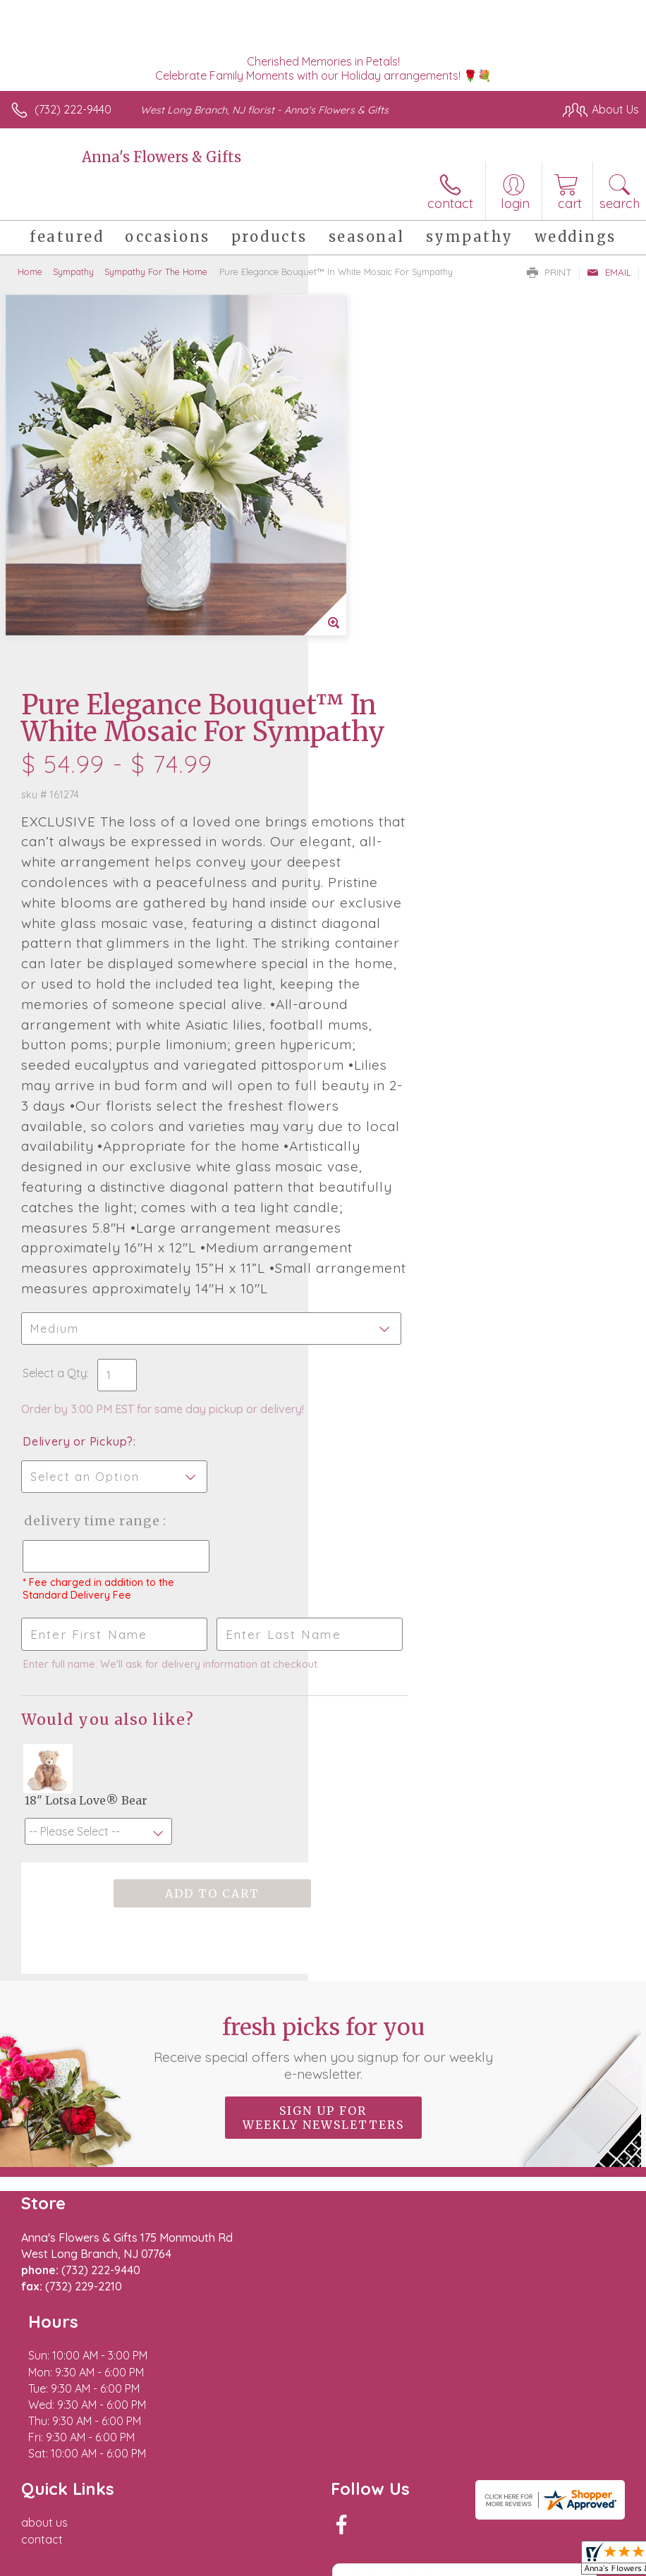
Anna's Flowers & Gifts (161, 157)
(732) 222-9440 (73, 109)
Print (549, 272)
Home (30, 271)
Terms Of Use (316, 2498)
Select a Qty (363, 1124)
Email (609, 272)
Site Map (587, 2498)
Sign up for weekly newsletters (323, 1910)
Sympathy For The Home (155, 271)
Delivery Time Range (398, 1272)
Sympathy (73, 271)
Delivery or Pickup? (386, 1192)
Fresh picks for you (323, 1839)
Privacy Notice (399, 2498)
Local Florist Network (500, 2498)
